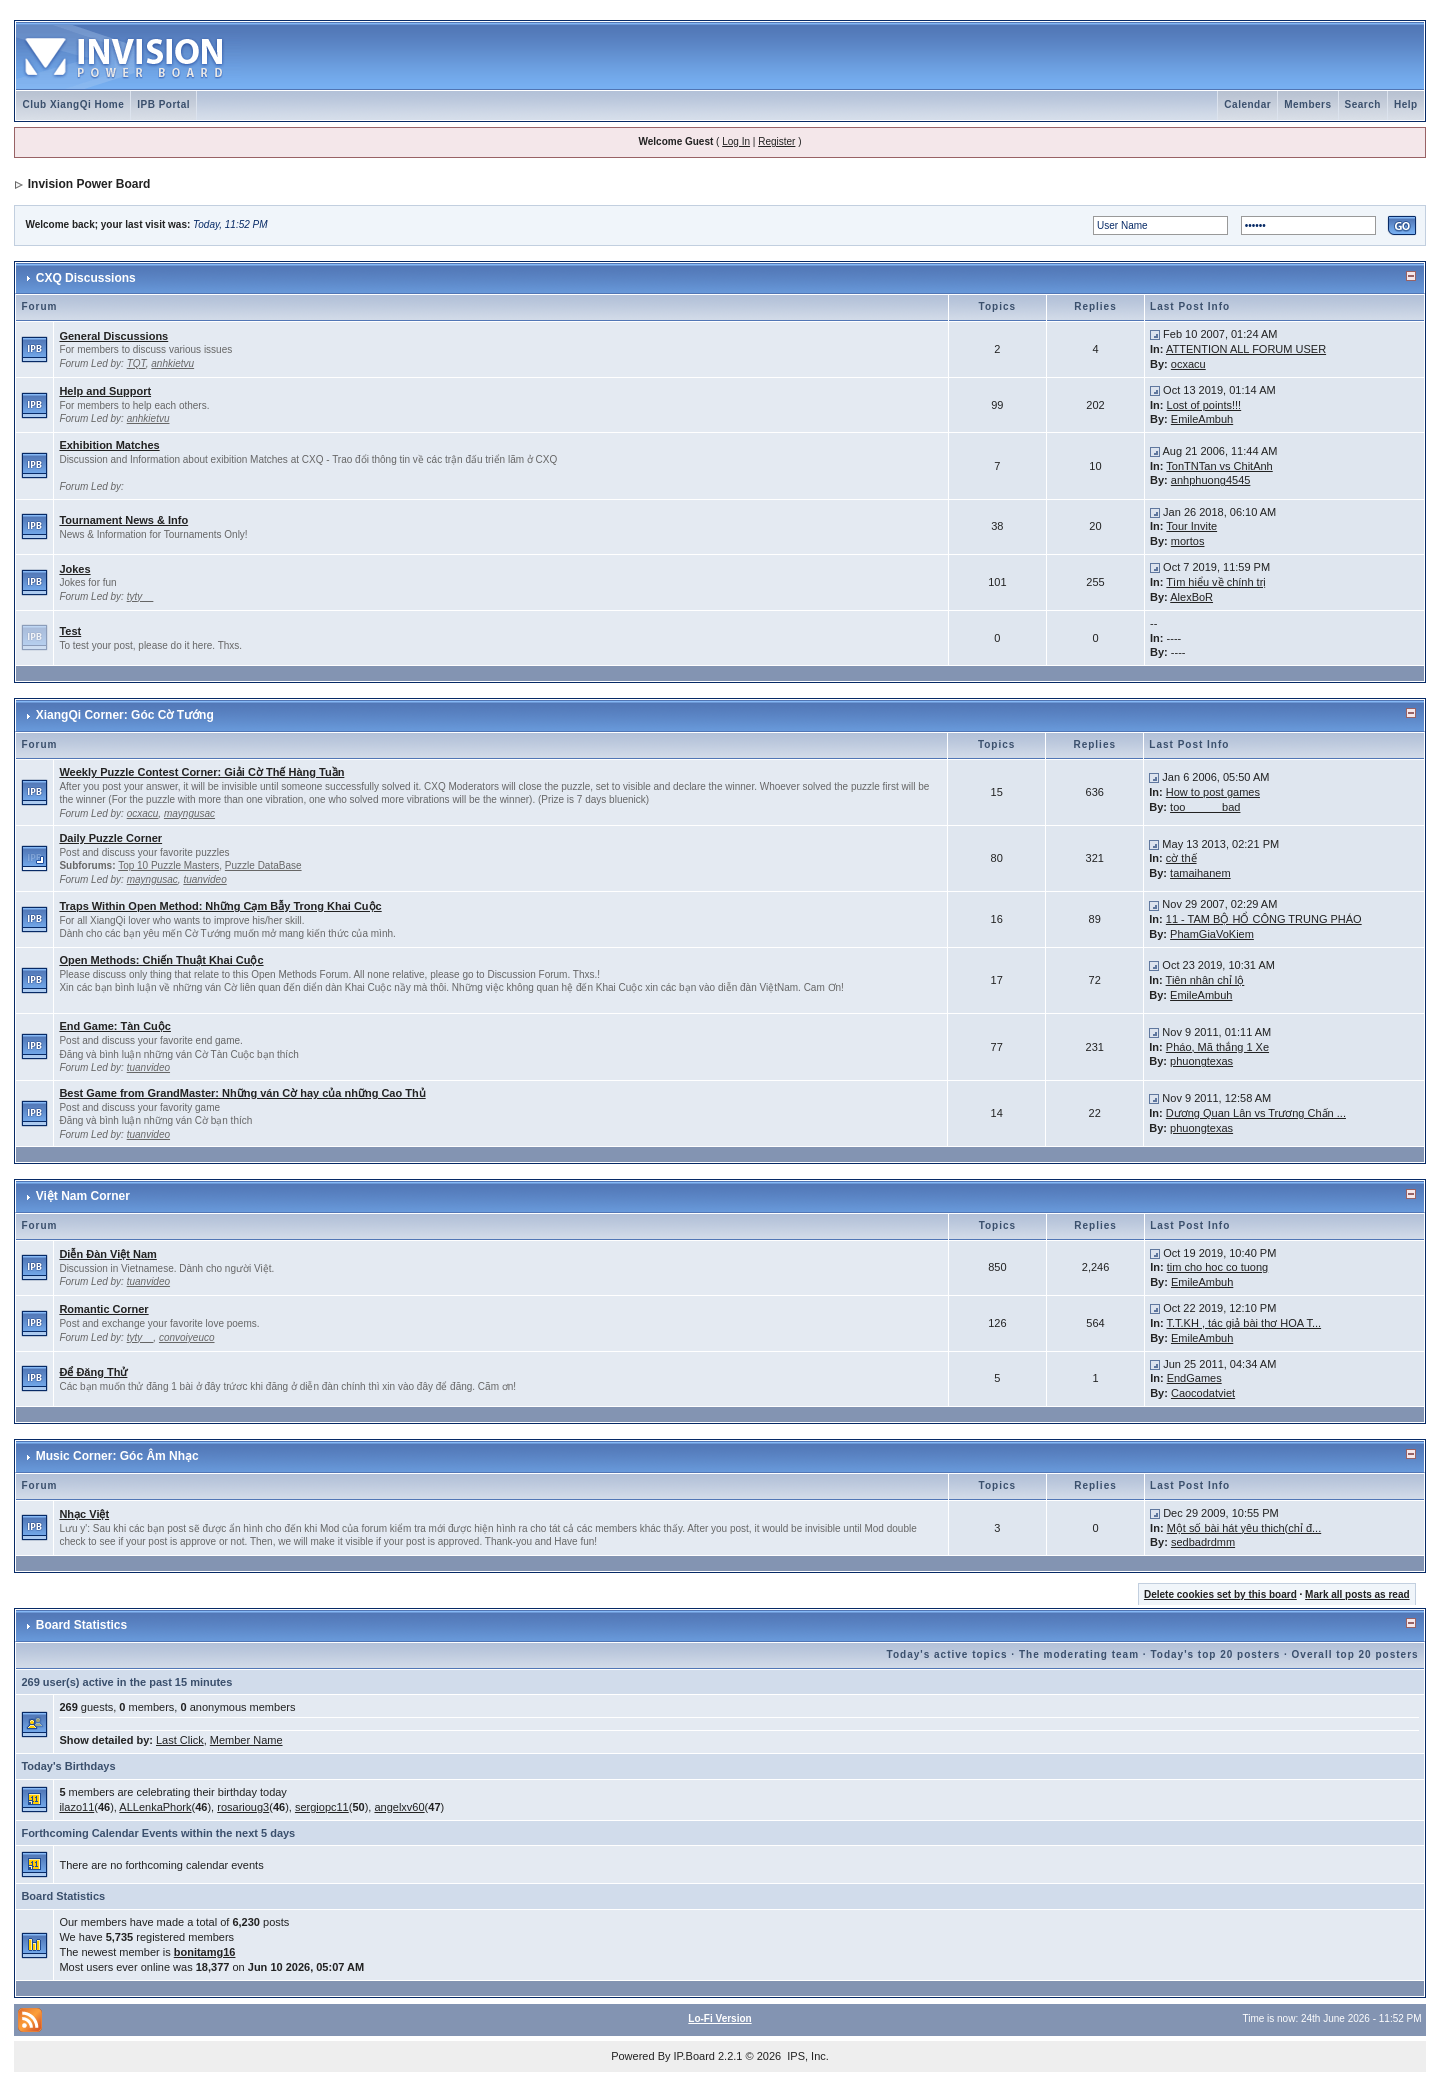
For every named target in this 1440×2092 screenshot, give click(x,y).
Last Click (180, 1740)
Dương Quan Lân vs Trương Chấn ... (1256, 1113)
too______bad (1205, 807)
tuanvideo (204, 879)
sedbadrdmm (1203, 1542)
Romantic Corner (103, 1309)
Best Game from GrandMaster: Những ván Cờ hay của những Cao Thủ (242, 1093)
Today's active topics (947, 1654)
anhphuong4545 (1211, 480)
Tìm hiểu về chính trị (1216, 582)
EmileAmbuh (1202, 419)
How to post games (1213, 792)
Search (1363, 104)
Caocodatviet (1203, 1393)
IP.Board (694, 2056)
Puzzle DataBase (263, 865)
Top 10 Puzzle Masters (168, 865)
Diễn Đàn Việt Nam (107, 1254)
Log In (736, 141)
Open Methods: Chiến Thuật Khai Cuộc (161, 960)
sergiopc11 (322, 1807)
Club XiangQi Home (73, 104)
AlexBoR (1191, 597)
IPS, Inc (806, 2056)
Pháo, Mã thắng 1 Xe (1217, 1047)
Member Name (246, 1740)
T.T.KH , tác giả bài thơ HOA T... (1243, 1323)
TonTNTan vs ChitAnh (1219, 466)
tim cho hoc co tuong (1218, 1267)
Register (776, 141)
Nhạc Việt (84, 1514)
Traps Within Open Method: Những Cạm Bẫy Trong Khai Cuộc (220, 906)
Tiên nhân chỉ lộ (1205, 980)
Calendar (1247, 104)
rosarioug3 (243, 1807)
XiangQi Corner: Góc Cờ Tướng (125, 715)
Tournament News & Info (123, 520)
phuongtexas (1201, 1061)
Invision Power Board (89, 184)
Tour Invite (1191, 526)
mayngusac (189, 813)
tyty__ (140, 596)
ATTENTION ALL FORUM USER (1246, 349)
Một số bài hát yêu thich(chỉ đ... (1244, 1528)
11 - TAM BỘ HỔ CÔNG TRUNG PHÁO (1264, 919)
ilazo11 (76, 1807)
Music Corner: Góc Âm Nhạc (117, 1456)
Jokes (74, 569)
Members (1307, 104)
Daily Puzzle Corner (110, 838)
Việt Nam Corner (83, 1196)
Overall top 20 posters (1355, 1654)
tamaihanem (1200, 873)
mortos (1188, 541)
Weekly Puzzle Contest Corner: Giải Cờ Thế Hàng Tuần (201, 772)
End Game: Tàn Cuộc (115, 1026)
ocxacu (1188, 364)
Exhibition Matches (109, 445)
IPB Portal (163, 104)
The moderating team (1079, 1654)
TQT (136, 363)
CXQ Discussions (86, 278)
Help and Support (105, 391)
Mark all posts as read (1357, 1594)
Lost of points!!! (1204, 405)
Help (1406, 104)
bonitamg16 (205, 1952)
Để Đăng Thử (93, 1372)
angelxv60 (399, 1807)
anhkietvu (172, 363)
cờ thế (1181, 858)
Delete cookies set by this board (1220, 1594)
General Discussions (113, 336)
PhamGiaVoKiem (1212, 934)
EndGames (1194, 1378)
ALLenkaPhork (155, 1807)
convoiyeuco (187, 1337)
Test (70, 631)
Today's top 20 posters (1215, 1654)
